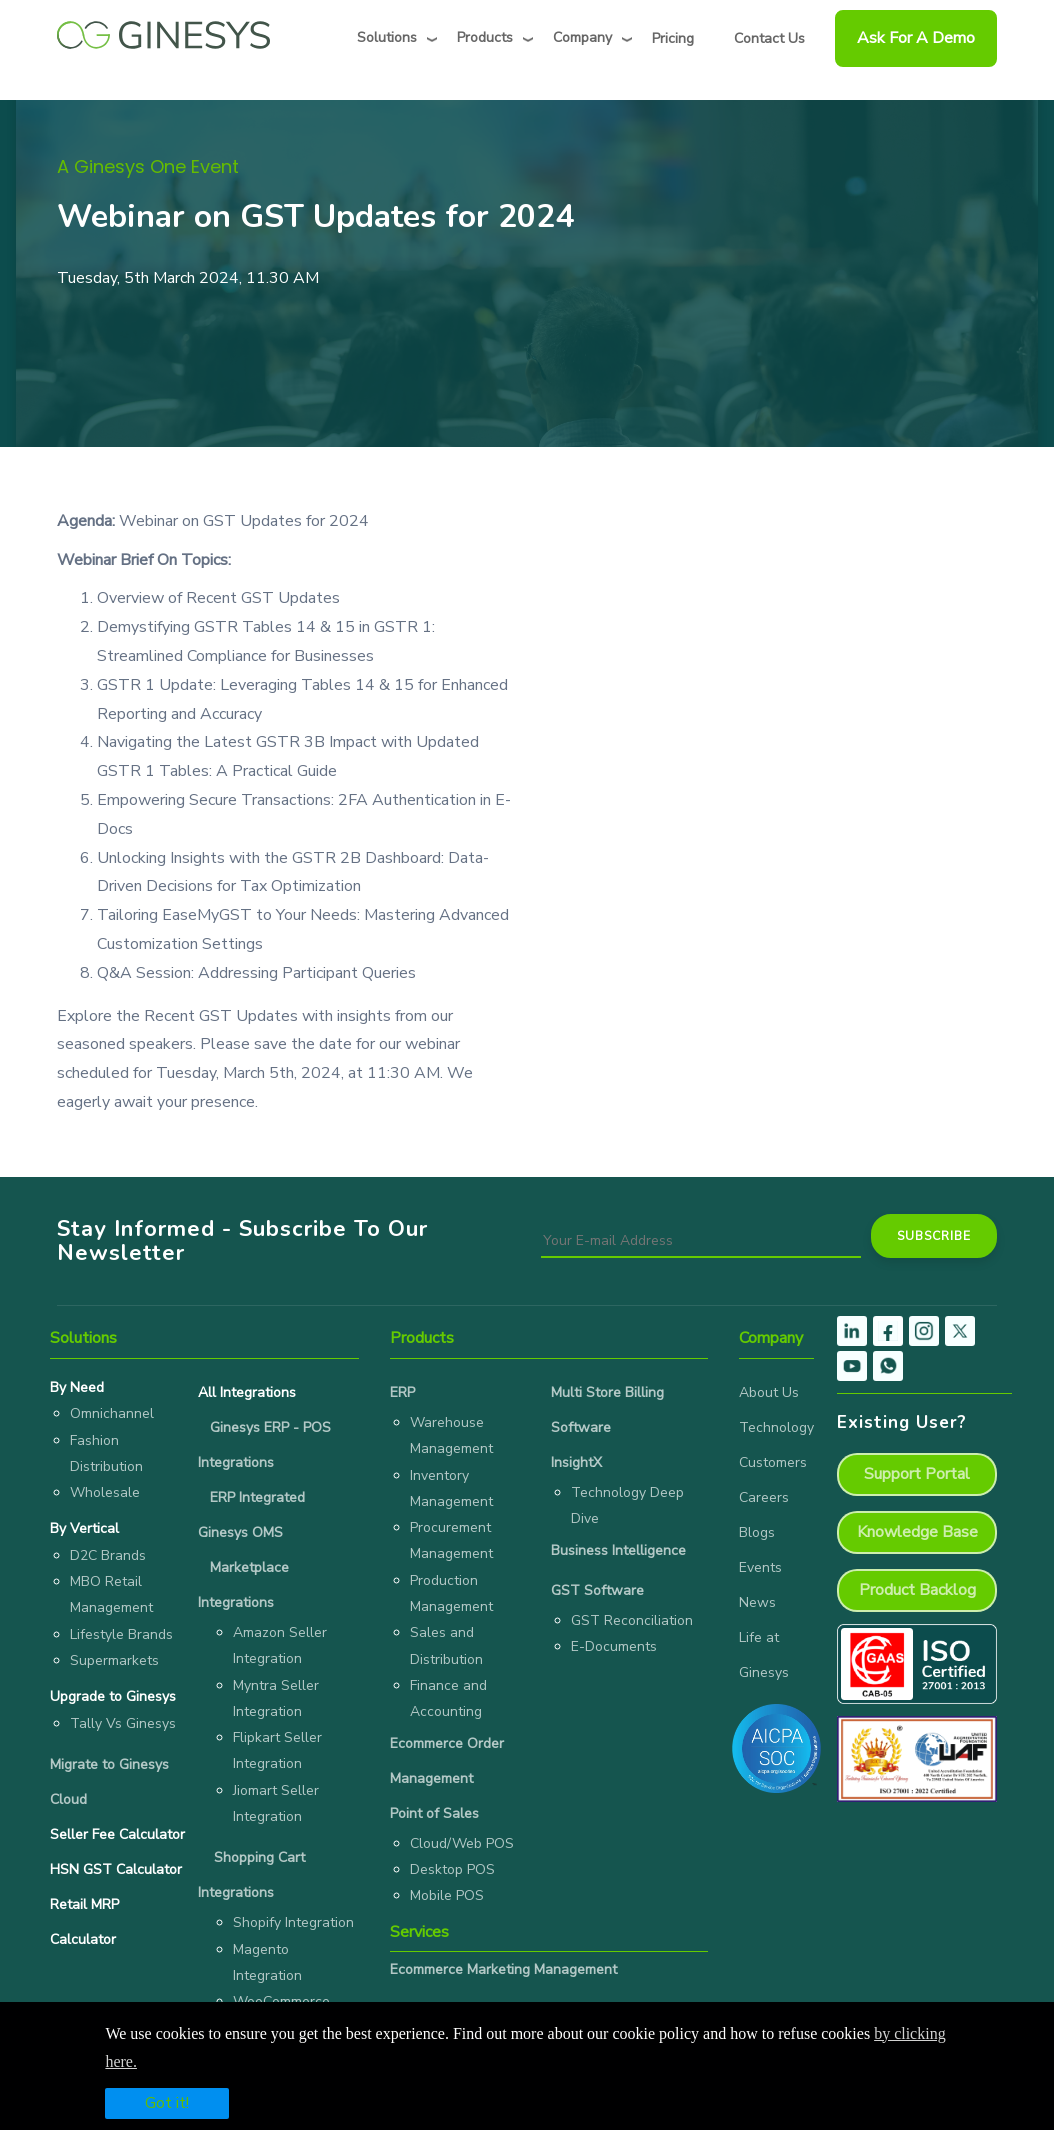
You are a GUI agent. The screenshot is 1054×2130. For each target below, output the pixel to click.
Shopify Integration (293, 1922)
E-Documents (614, 1646)
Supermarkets (114, 1660)
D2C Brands (108, 1555)
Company (582, 37)
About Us (769, 1392)
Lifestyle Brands (121, 1634)
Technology (776, 1427)
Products (485, 37)
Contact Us (769, 38)
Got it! (167, 2103)
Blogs (757, 1532)
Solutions (387, 37)
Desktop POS (452, 1869)
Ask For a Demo (916, 38)
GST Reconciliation (632, 1620)
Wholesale (105, 1492)
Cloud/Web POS (462, 1843)
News (757, 1602)
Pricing (673, 38)
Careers (764, 1497)
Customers (773, 1462)
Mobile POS (447, 1895)
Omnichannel (112, 1413)
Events (760, 1567)
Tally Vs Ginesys (123, 1723)
